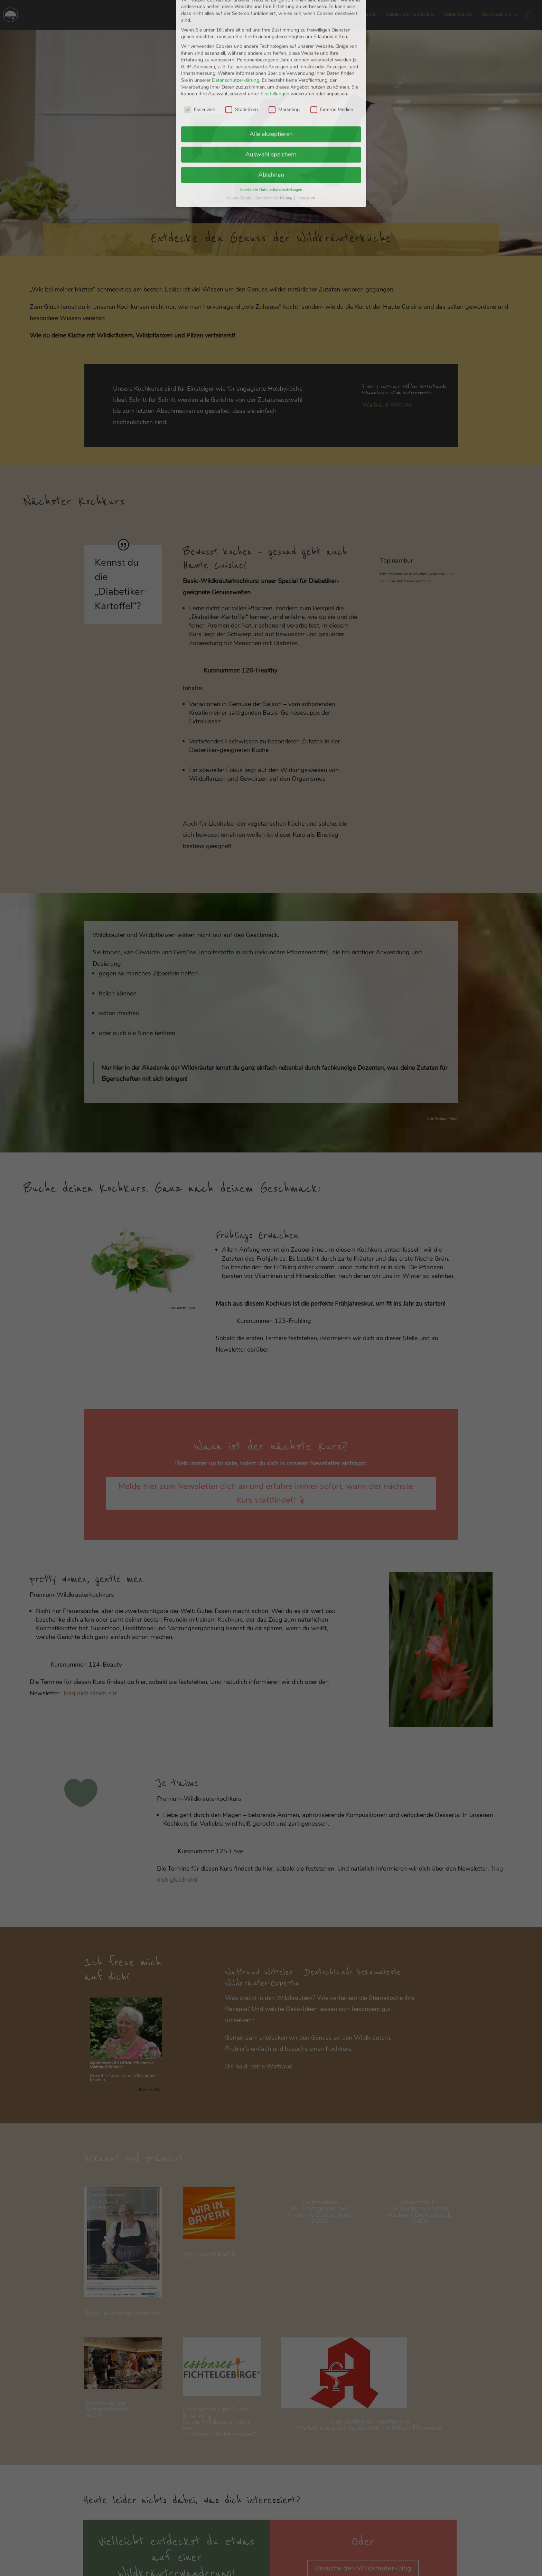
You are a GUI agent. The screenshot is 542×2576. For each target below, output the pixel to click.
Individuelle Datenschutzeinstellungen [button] (271, 5)
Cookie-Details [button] (239, 13)
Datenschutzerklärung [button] (274, 13)
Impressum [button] (306, 13)
